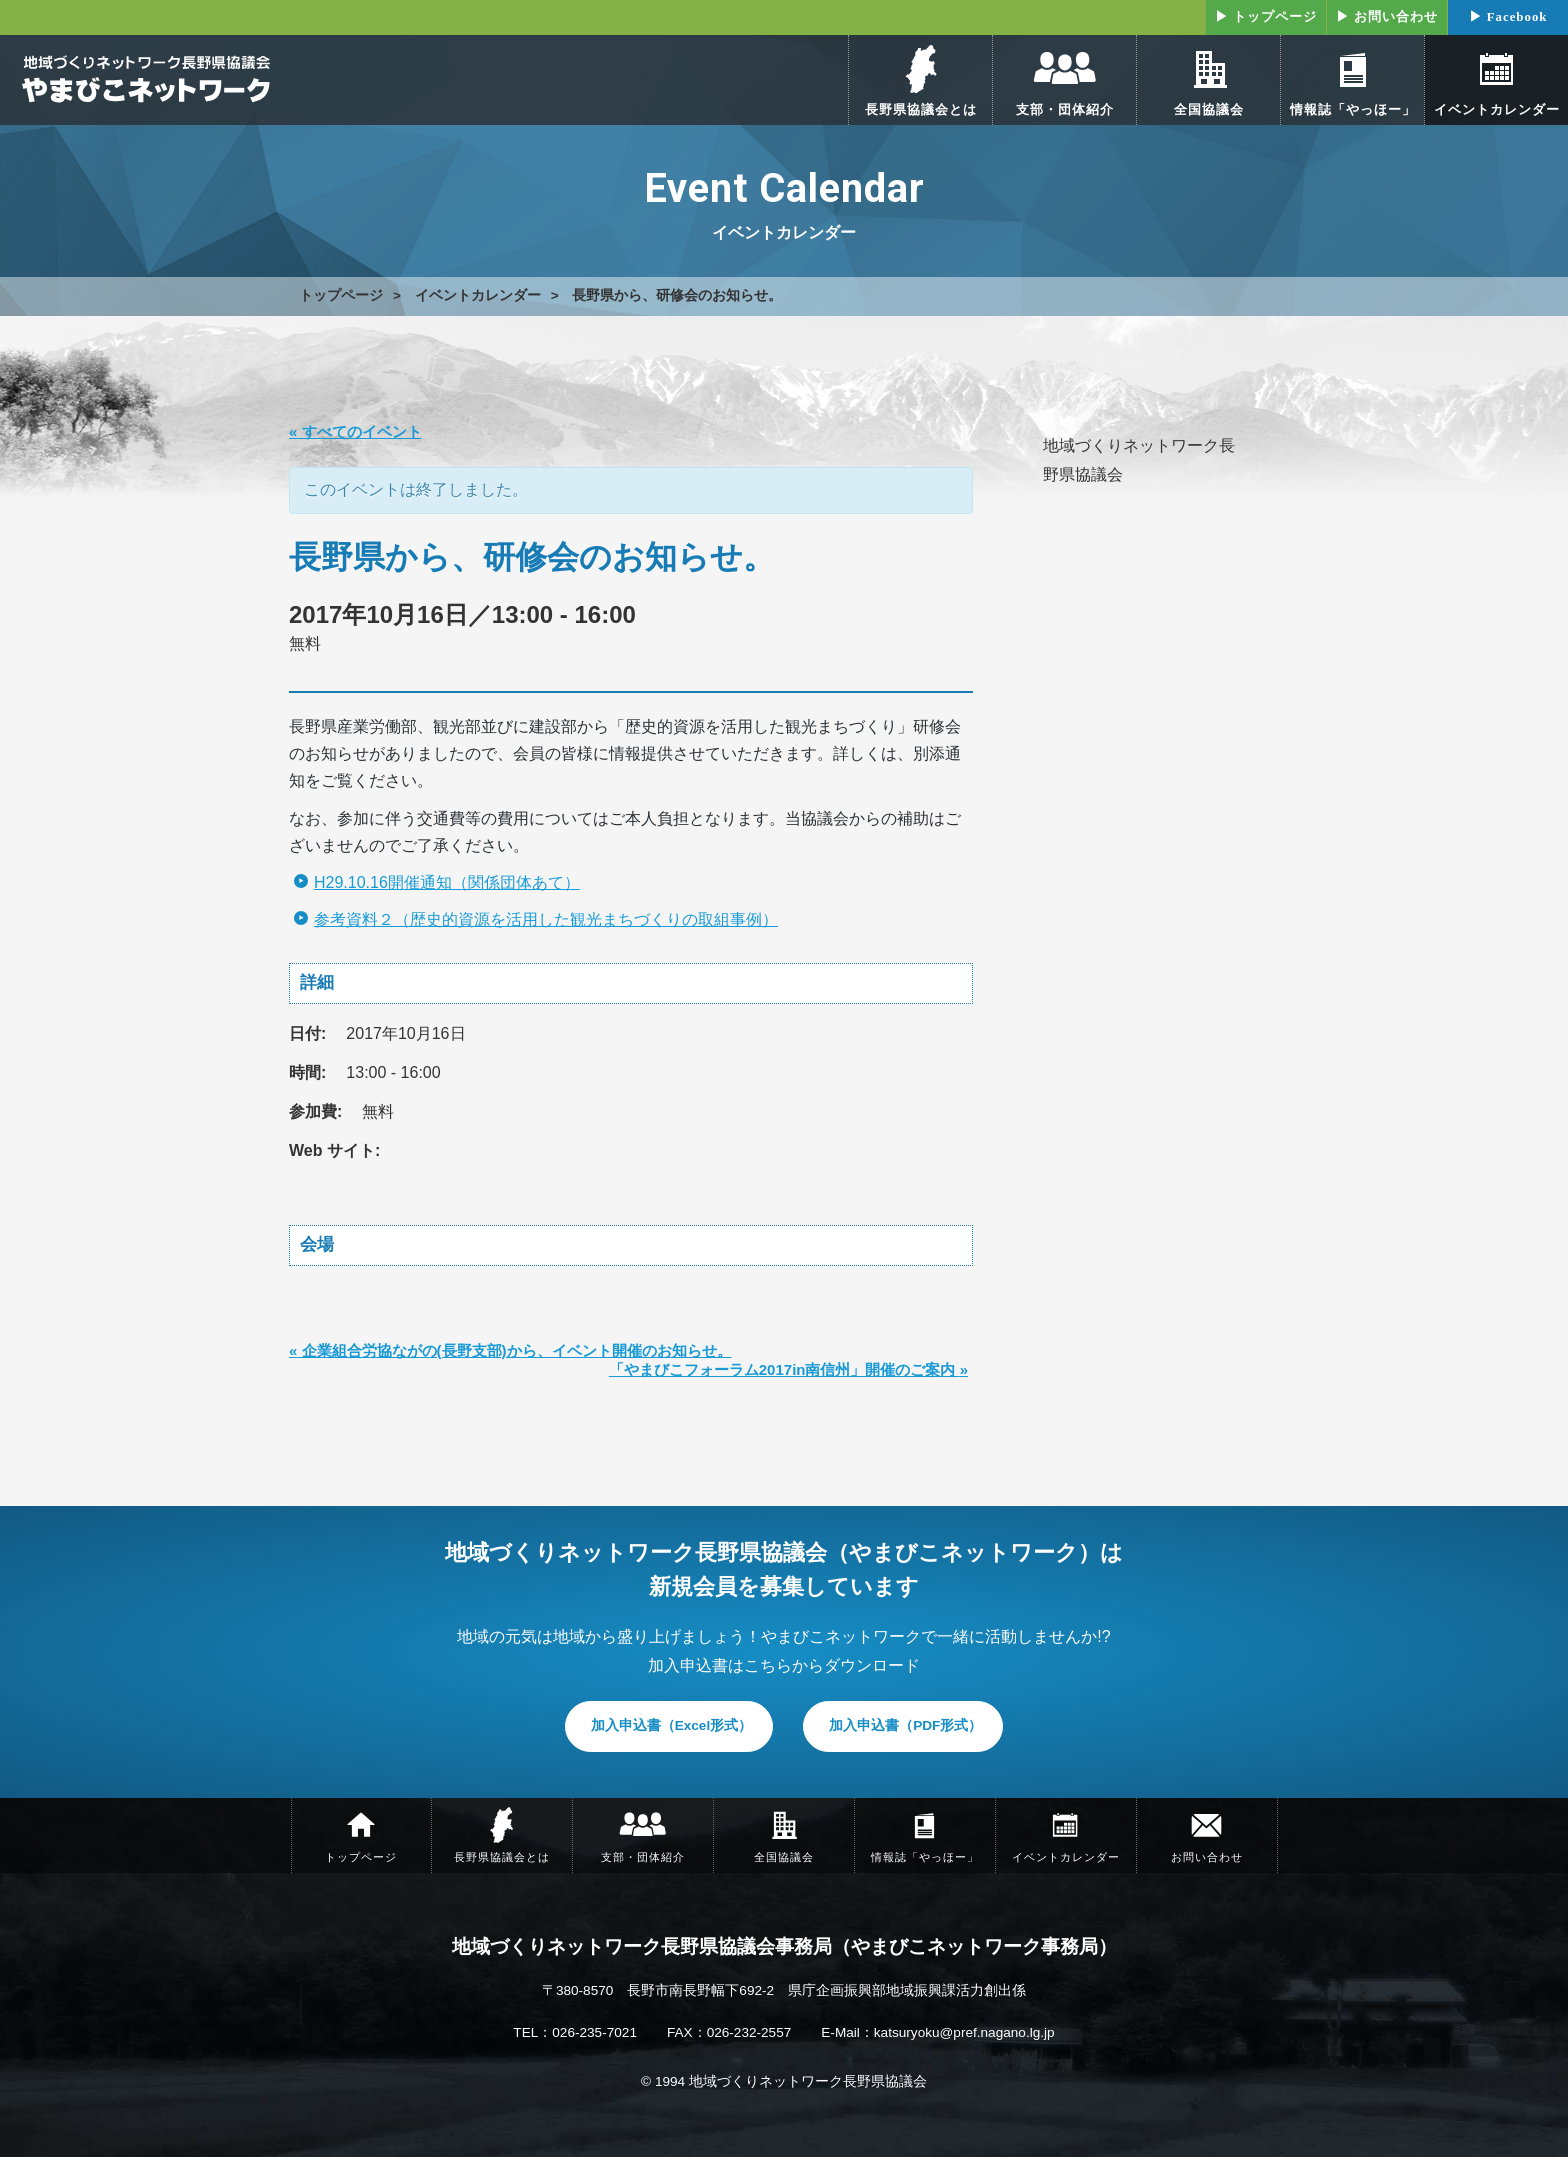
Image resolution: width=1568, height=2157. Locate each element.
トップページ (341, 295)
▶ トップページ (1266, 17)
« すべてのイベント (355, 431)
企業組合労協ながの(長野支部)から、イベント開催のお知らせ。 (510, 1350)
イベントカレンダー (478, 295)
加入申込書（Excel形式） (672, 1725)
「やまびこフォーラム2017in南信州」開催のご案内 (788, 1369)
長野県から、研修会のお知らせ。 (677, 295)
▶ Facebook (1508, 17)
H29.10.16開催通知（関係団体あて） (447, 882)
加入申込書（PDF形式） (905, 1725)
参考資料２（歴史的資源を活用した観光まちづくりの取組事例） (546, 919)
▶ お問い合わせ (1387, 17)
